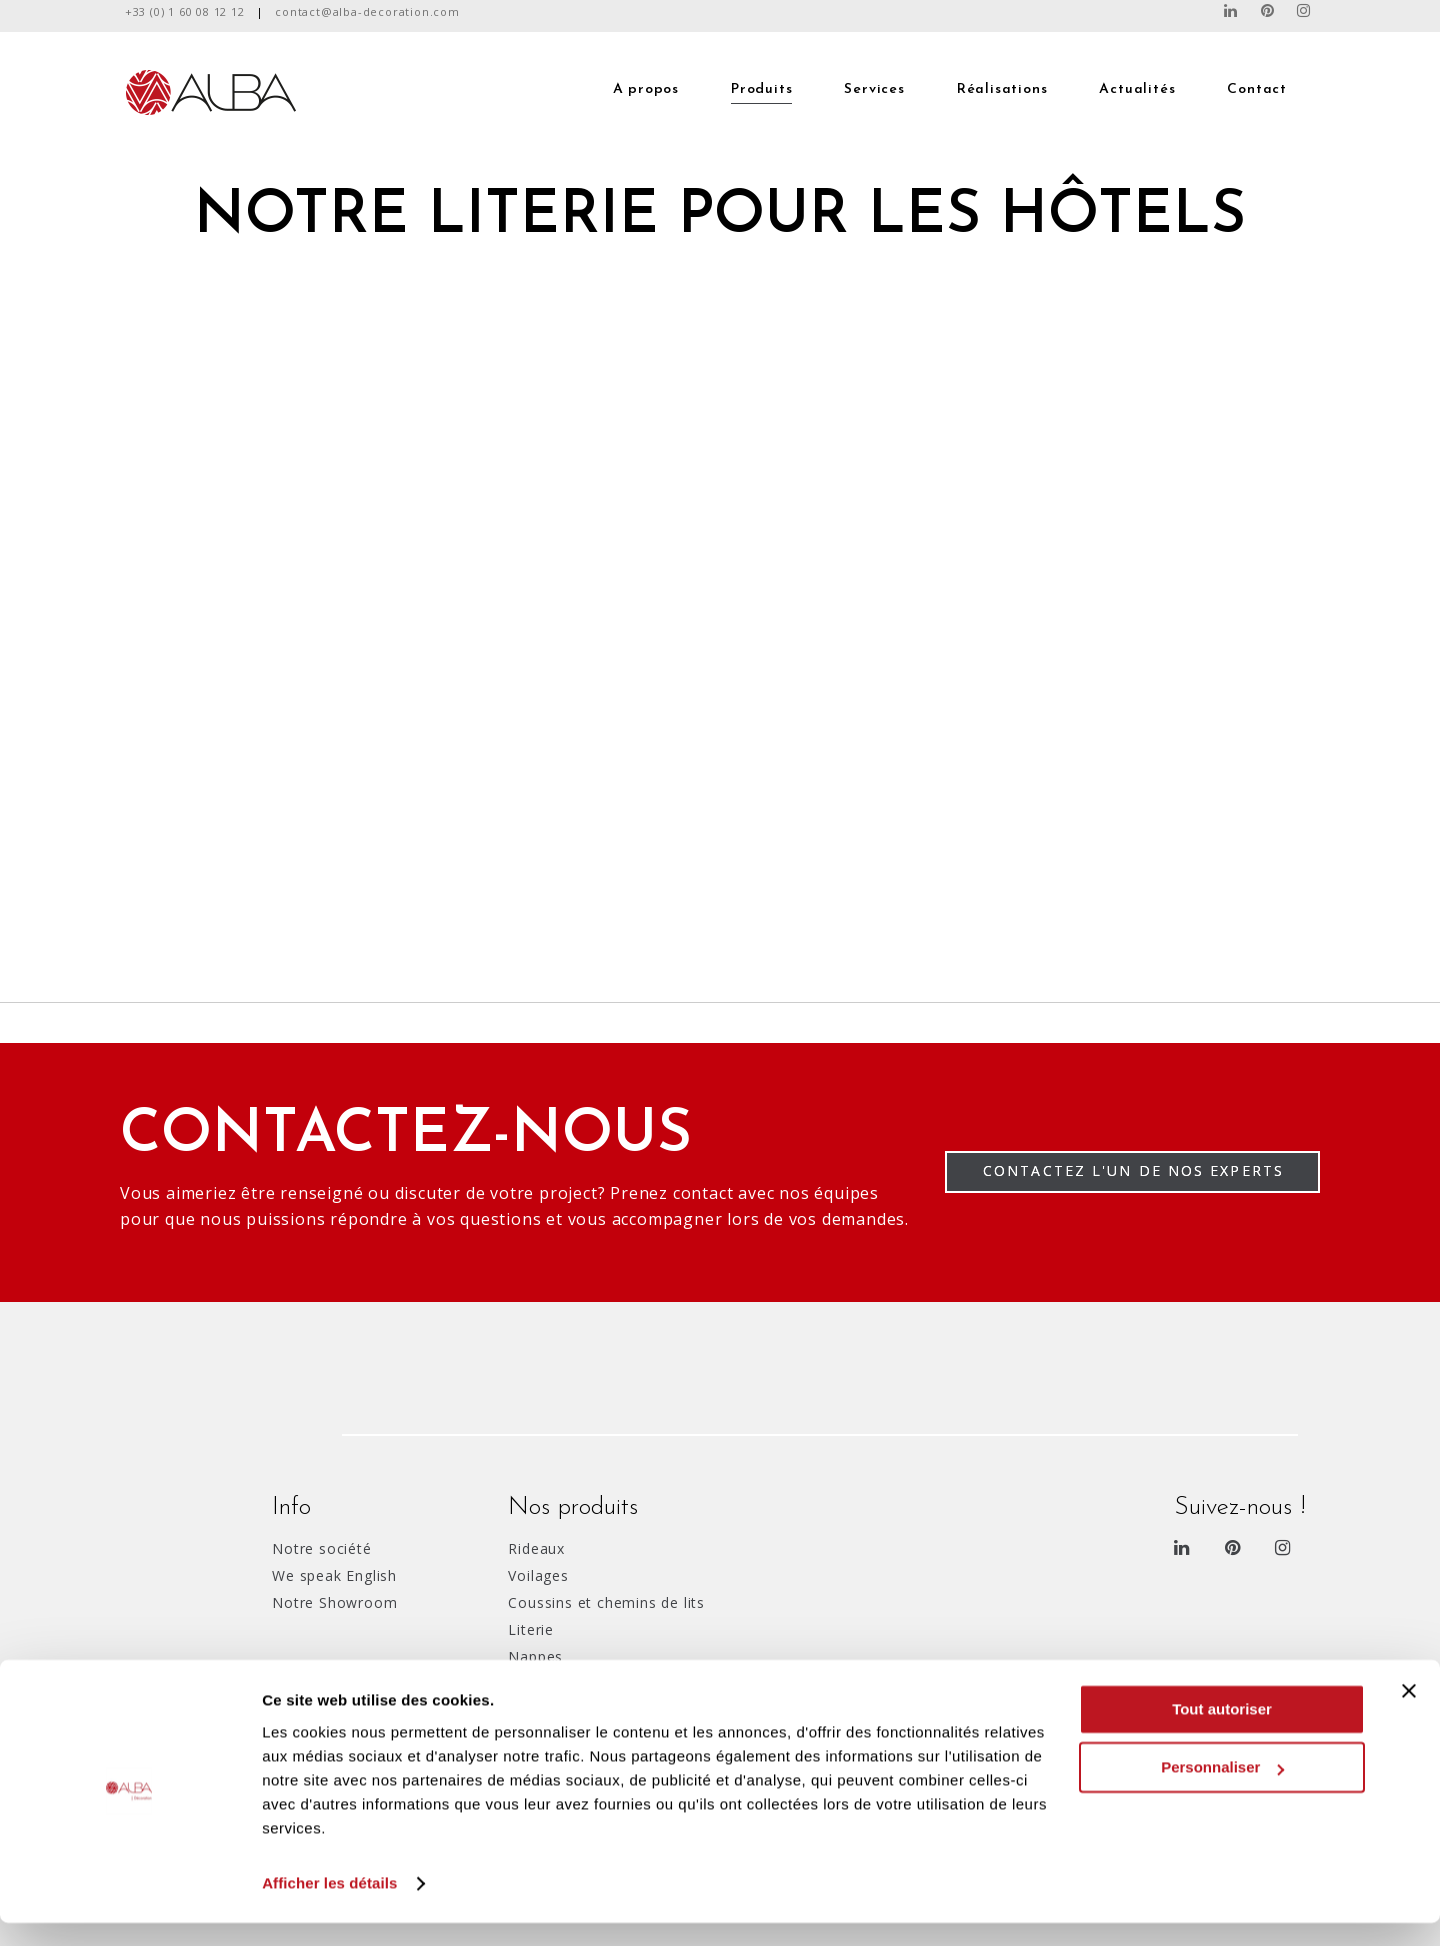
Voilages (538, 1575)
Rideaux (536, 1548)
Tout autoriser (1222, 1732)
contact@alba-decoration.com (367, 11)
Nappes (535, 1656)
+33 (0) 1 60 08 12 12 (185, 11)
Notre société (321, 1548)
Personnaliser (1222, 1790)
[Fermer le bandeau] (1409, 1714)
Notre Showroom (334, 1602)
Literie (531, 1629)
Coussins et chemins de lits (606, 1602)
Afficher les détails (329, 1906)
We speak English (334, 1575)
